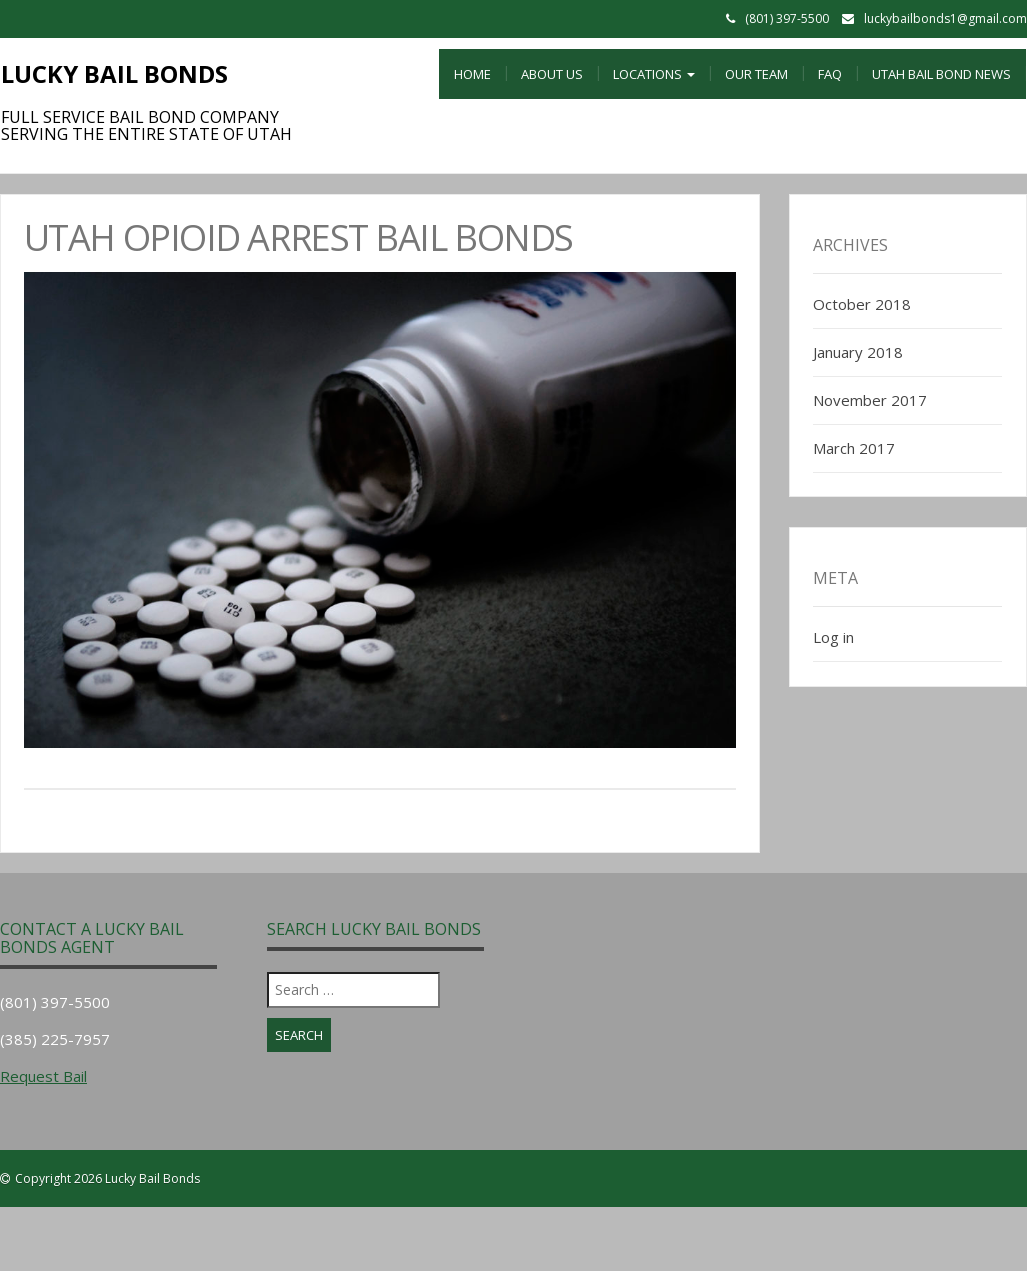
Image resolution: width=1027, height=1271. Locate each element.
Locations (654, 74)
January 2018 (858, 352)
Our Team (756, 74)
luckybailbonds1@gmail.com (945, 18)
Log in (833, 637)
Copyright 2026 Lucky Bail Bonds (107, 1178)
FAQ (830, 74)
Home (472, 74)
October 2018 (862, 304)
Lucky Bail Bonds (114, 73)
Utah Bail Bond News (941, 74)
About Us (552, 74)
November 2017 (870, 400)
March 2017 (854, 448)
